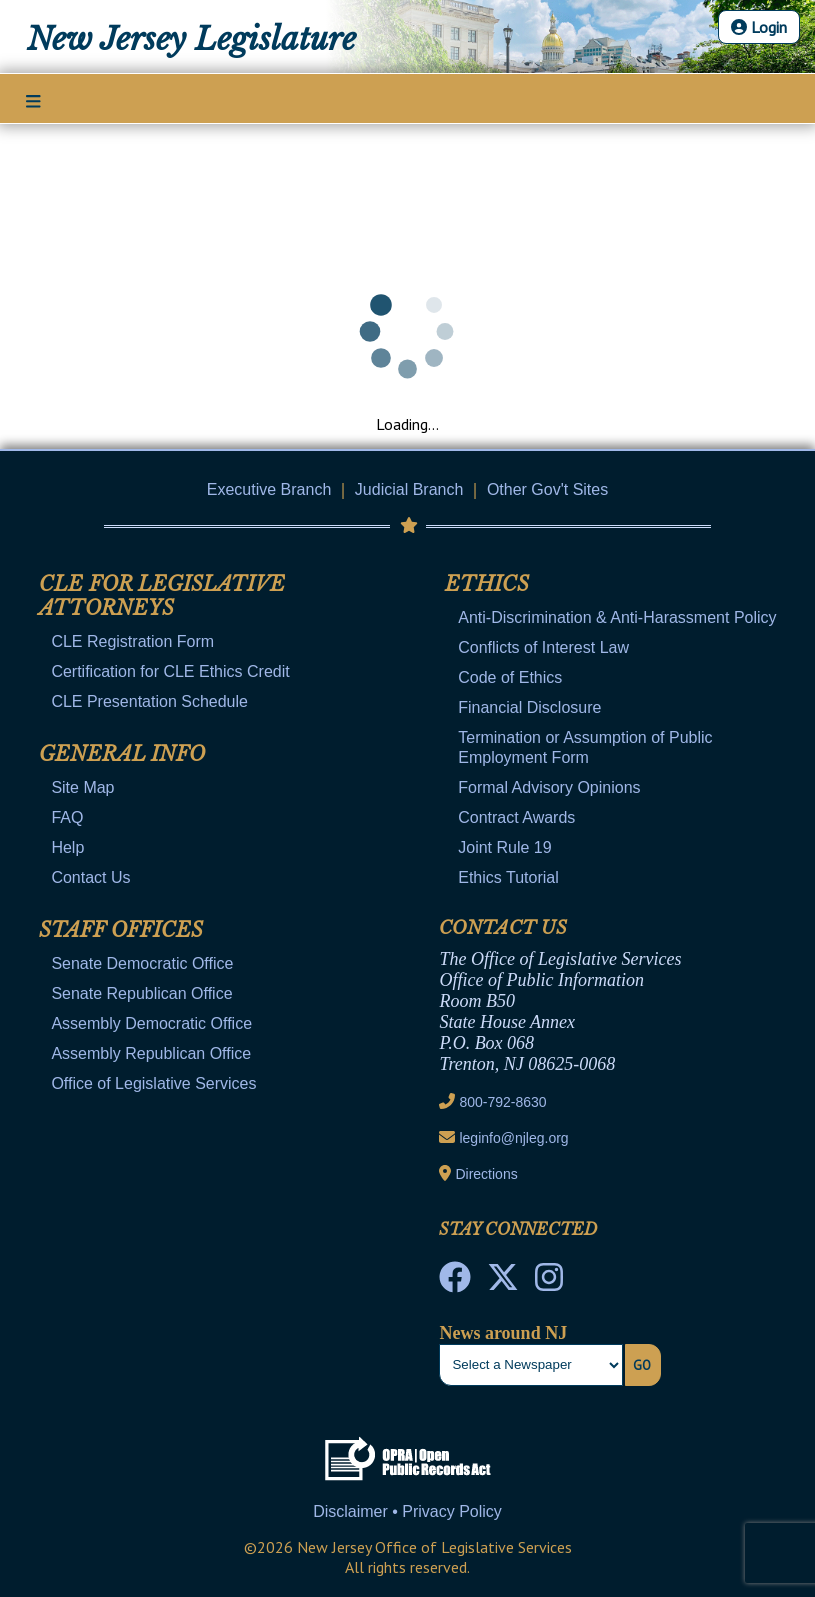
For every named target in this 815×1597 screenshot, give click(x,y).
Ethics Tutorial (508, 877)
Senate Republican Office (141, 993)
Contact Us (90, 877)
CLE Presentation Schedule (149, 701)
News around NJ (503, 1333)
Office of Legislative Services (153, 1083)
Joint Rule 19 (504, 847)
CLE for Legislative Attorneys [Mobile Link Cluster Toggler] (162, 596)
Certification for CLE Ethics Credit (170, 671)
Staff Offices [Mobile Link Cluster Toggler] (121, 930)
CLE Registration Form (132, 641)
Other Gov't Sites (547, 489)
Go (642, 1365)
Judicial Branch (409, 489)
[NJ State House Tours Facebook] (455, 1283)
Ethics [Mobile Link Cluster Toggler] (487, 584)
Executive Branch (269, 489)
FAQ (67, 817)
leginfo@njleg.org (513, 1138)
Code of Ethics (510, 677)
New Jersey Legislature (191, 39)
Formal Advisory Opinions (549, 787)
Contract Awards (516, 817)
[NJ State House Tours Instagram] (549, 1283)
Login (759, 27)
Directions (486, 1174)
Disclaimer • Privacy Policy (407, 1511)
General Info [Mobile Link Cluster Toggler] (122, 754)
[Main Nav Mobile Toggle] (33, 100)
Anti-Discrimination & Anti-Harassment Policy (617, 617)
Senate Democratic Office (142, 963)
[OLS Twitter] (503, 1283)
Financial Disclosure (529, 707)
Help (67, 847)
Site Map (82, 787)
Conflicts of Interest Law (543, 647)
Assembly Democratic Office (151, 1023)
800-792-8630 (502, 1102)
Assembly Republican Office (151, 1053)
